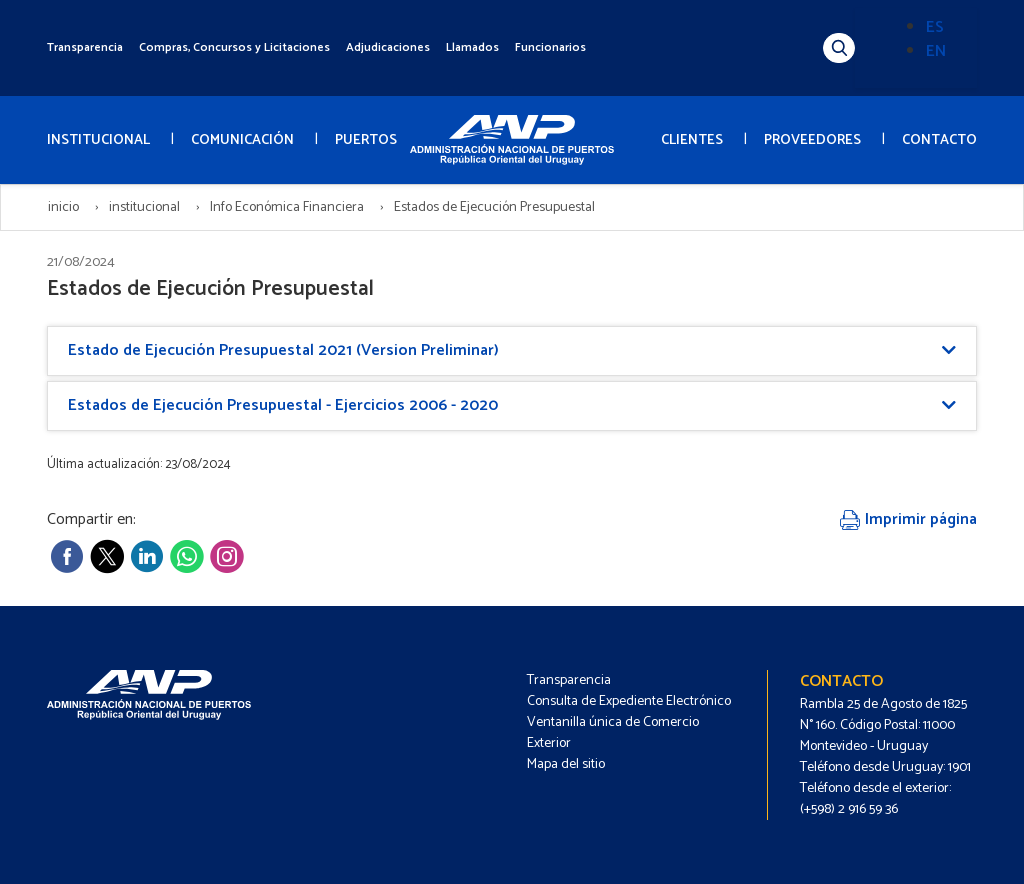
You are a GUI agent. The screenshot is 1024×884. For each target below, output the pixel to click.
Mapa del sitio (566, 764)
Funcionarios (550, 47)
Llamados (472, 47)
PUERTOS (366, 140)
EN (936, 51)
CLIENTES (692, 140)
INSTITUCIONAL (98, 140)
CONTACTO (939, 140)
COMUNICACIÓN (242, 140)
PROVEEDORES (812, 140)
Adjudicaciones (388, 47)
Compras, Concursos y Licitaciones (234, 47)
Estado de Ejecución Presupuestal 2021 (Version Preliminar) (283, 350)
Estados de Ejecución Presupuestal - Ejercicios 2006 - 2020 (283, 405)
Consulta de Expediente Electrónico (629, 701)
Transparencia (85, 47)
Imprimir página (908, 519)
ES (935, 27)
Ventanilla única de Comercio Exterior (613, 733)
